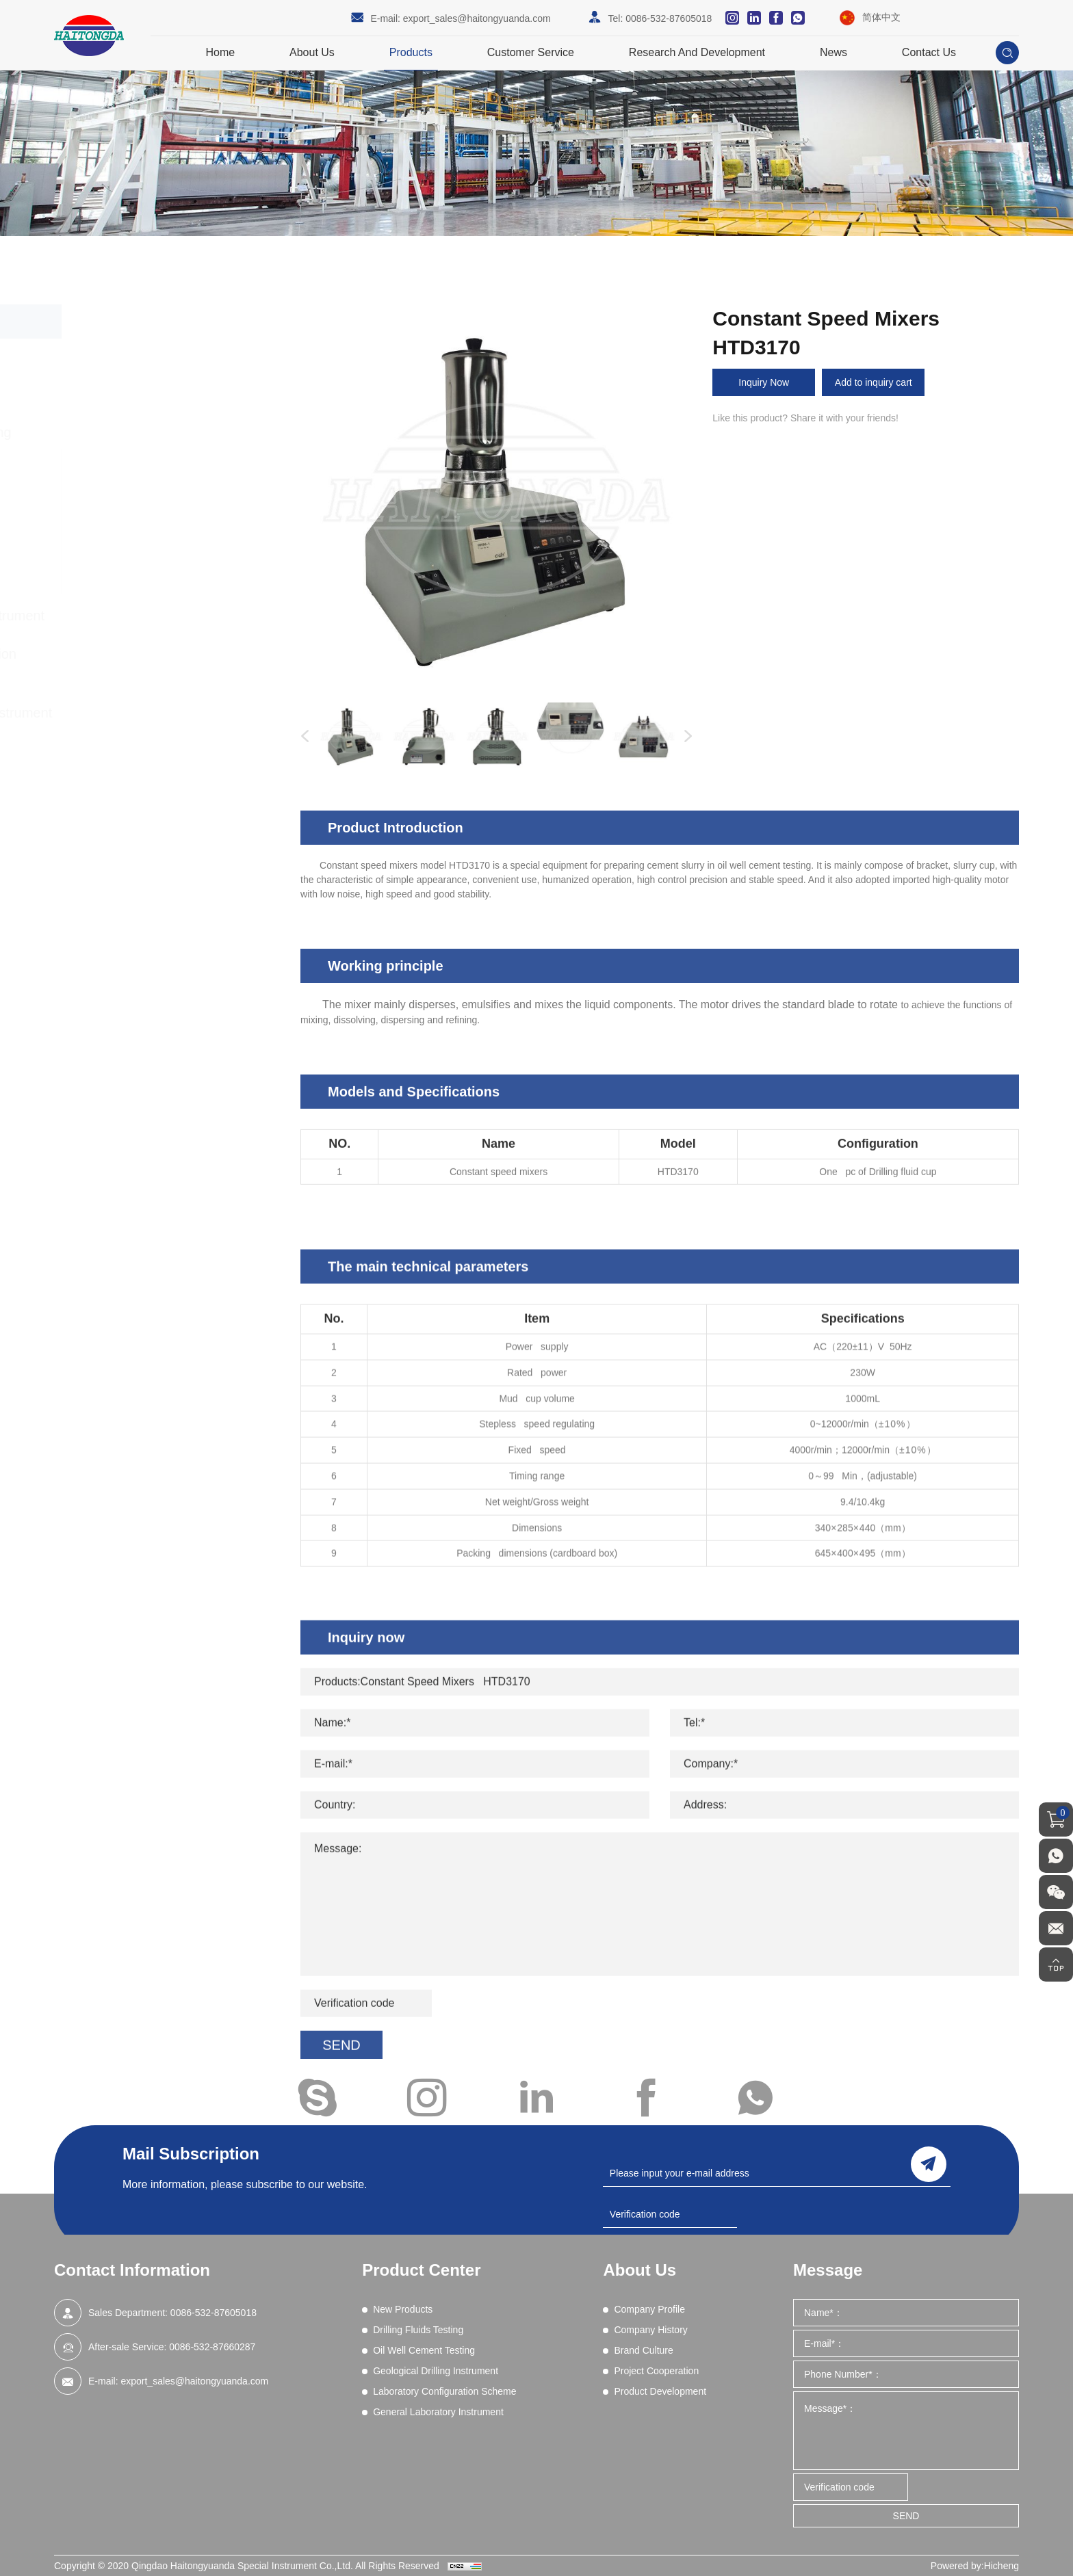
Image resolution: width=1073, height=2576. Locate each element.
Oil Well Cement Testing (157, 432)
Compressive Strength (142, 467)
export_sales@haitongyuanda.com (477, 18)
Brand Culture (643, 2350)
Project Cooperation (656, 2370)
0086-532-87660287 (212, 2346)
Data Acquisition (129, 485)
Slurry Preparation (133, 556)
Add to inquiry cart (873, 382)
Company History (650, 2329)
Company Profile (649, 2309)
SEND (906, 2515)
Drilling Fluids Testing (149, 394)
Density (111, 520)
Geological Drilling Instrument (173, 615)
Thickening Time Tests (142, 573)
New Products (127, 355)
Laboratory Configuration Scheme (155, 664)
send (929, 2164)
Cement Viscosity (132, 538)
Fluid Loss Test (127, 503)
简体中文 (881, 17)
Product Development (660, 2391)
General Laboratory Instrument (177, 712)
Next (685, 736)
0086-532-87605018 (668, 18)
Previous (302, 736)
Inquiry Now (763, 382)
